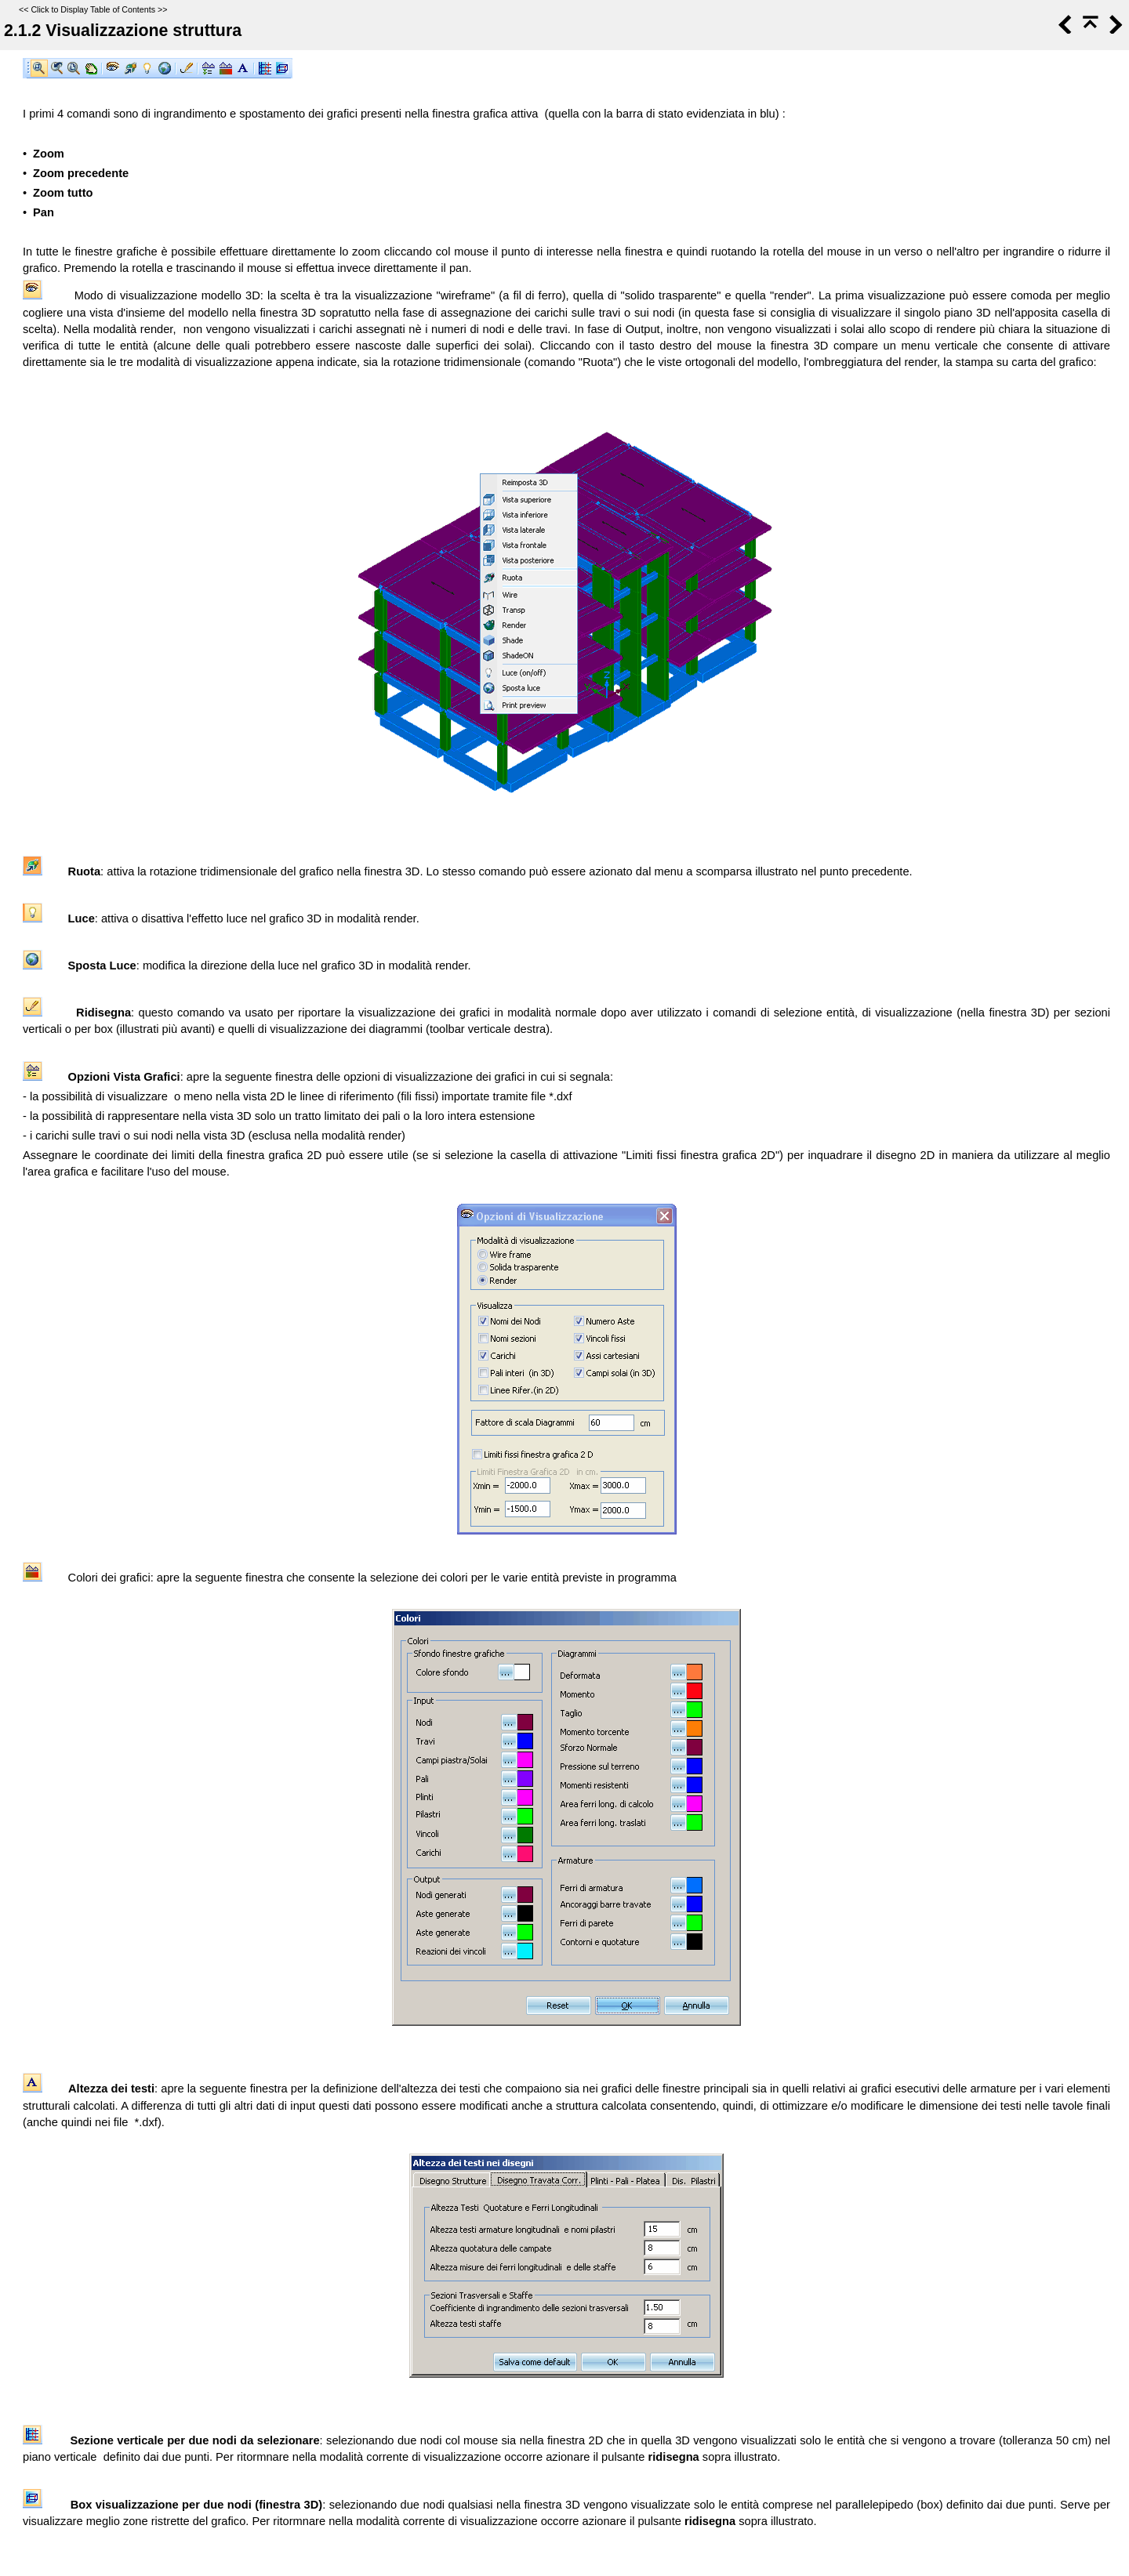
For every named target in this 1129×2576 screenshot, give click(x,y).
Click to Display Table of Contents (93, 9)
